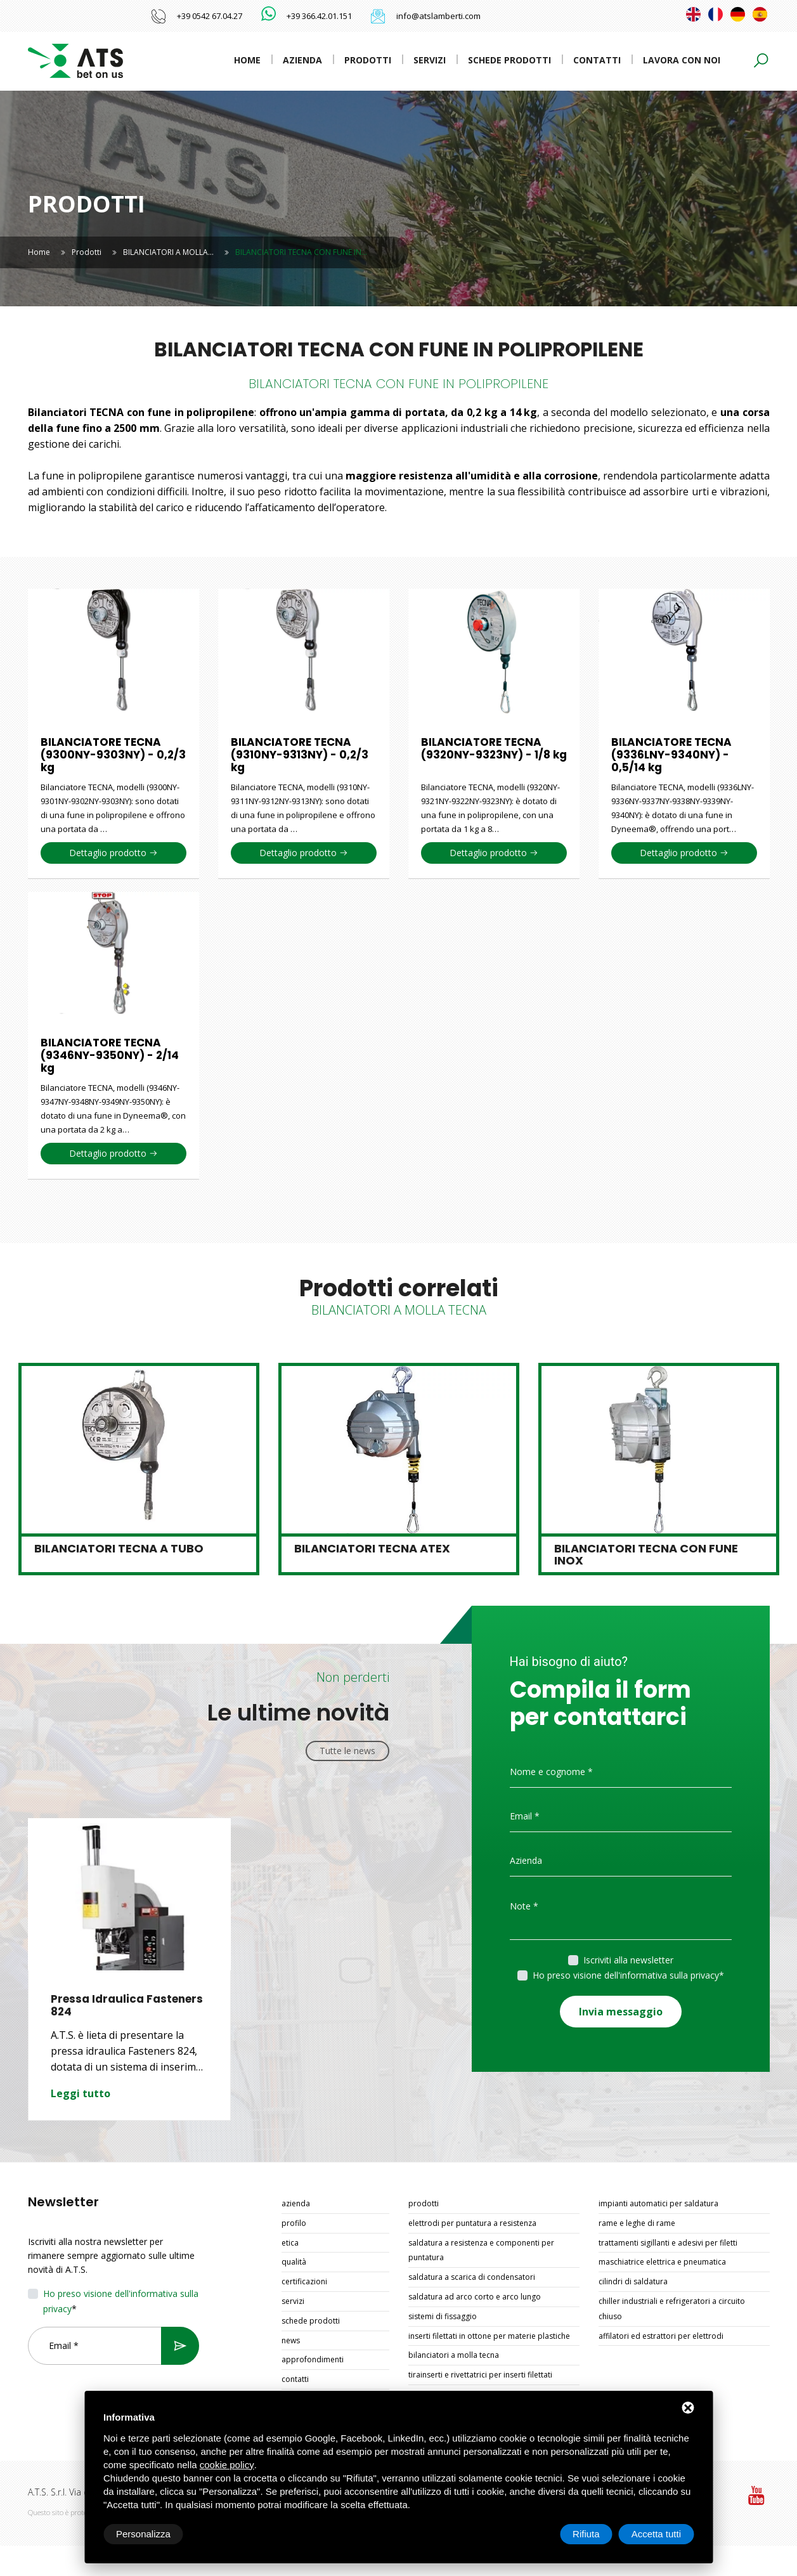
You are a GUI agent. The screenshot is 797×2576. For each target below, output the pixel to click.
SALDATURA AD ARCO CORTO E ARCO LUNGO (474, 2296)
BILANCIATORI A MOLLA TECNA (453, 2355)
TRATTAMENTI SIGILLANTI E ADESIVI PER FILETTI (668, 2242)
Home (247, 60)
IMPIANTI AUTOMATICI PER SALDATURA (658, 2203)
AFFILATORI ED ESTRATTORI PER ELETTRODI (661, 2336)
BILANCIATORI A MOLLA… (168, 252)
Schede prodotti (509, 60)
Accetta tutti (656, 2533)
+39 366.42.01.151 (319, 16)
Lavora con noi (681, 60)
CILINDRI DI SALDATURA (633, 2281)
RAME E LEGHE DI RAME (637, 2223)
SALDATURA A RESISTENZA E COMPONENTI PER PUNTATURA (481, 2250)
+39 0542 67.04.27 (209, 16)
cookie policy (227, 2464)
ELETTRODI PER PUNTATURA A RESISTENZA (472, 2223)
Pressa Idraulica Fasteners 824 (127, 2005)
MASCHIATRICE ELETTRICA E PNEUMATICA (662, 2261)
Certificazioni (304, 2281)
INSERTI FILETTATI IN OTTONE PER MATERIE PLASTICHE (489, 2336)
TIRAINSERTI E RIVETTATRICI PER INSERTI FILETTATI (480, 2374)
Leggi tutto (80, 2093)
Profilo (294, 2223)
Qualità (294, 2261)
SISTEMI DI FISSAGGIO (442, 2316)
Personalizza (143, 2533)
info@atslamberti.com (438, 16)
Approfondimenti (313, 2359)
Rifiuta (586, 2533)
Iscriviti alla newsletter (628, 1960)
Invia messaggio (621, 2012)
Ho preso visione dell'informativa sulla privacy (626, 1975)
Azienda (302, 60)
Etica (290, 2242)
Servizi (429, 60)
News (291, 2340)
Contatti (597, 60)
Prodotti (367, 60)
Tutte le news (347, 1751)
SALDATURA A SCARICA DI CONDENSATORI (471, 2277)
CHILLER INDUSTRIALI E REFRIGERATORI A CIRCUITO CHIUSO (672, 2309)
